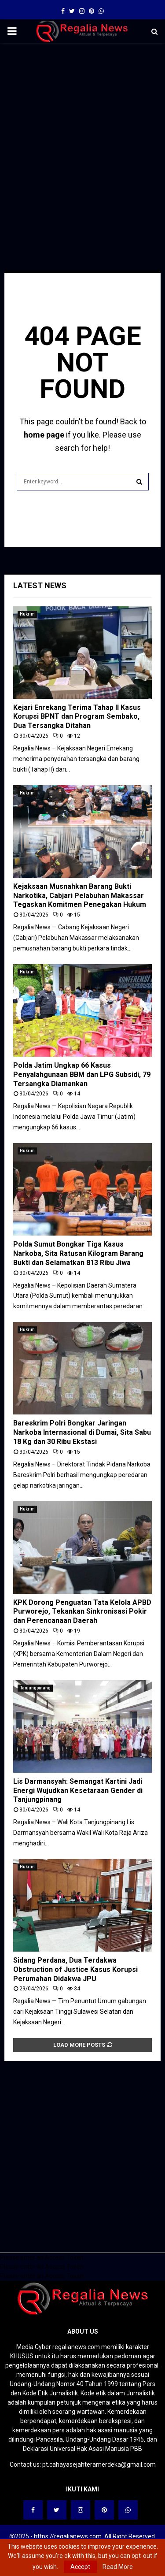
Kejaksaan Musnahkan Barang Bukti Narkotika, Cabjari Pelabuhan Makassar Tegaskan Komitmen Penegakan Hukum (79, 895)
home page (44, 434)
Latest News (39, 585)
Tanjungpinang (35, 1687)
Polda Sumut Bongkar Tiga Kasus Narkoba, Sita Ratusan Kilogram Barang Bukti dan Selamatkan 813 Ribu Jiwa (78, 1253)
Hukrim (27, 614)
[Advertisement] (82, 134)
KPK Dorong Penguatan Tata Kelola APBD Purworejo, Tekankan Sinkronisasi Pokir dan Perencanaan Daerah (82, 1611)
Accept (80, 2566)
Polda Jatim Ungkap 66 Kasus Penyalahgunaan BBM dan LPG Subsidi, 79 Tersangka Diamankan (81, 1074)
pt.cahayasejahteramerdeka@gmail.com (99, 2464)
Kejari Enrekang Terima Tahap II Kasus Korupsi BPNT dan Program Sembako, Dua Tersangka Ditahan (77, 716)
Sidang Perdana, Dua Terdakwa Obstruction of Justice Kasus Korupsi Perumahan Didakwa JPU (75, 1969)
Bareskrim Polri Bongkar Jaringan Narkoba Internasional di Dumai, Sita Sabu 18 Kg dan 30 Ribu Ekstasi (82, 1432)
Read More (118, 2567)
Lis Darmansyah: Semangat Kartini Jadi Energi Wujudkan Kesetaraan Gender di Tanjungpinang (78, 1790)
